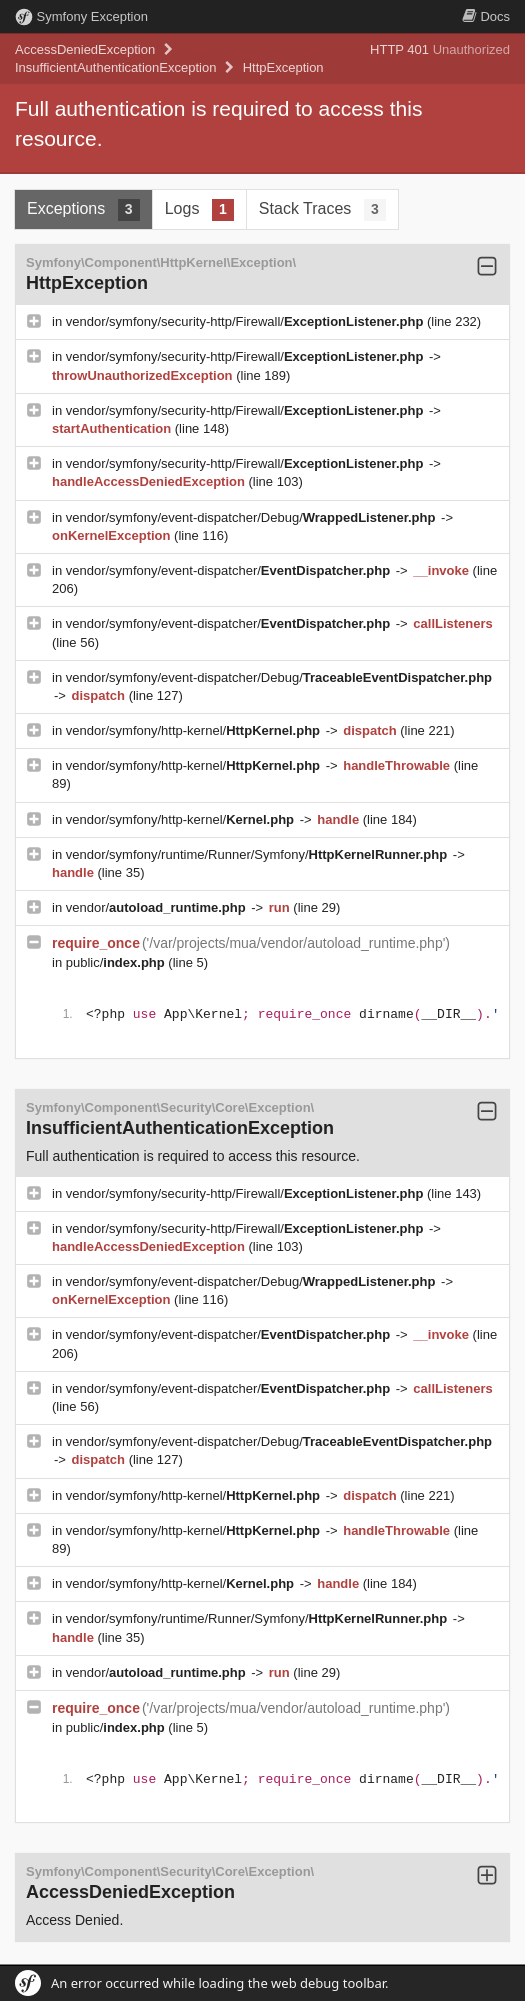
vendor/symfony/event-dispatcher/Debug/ (252, 517)
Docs (486, 16)
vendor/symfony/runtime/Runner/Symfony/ (258, 854)
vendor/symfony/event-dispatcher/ (230, 570)
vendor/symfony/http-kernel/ (195, 730)
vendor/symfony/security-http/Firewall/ (246, 321)
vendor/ (158, 907)
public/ (117, 962)
